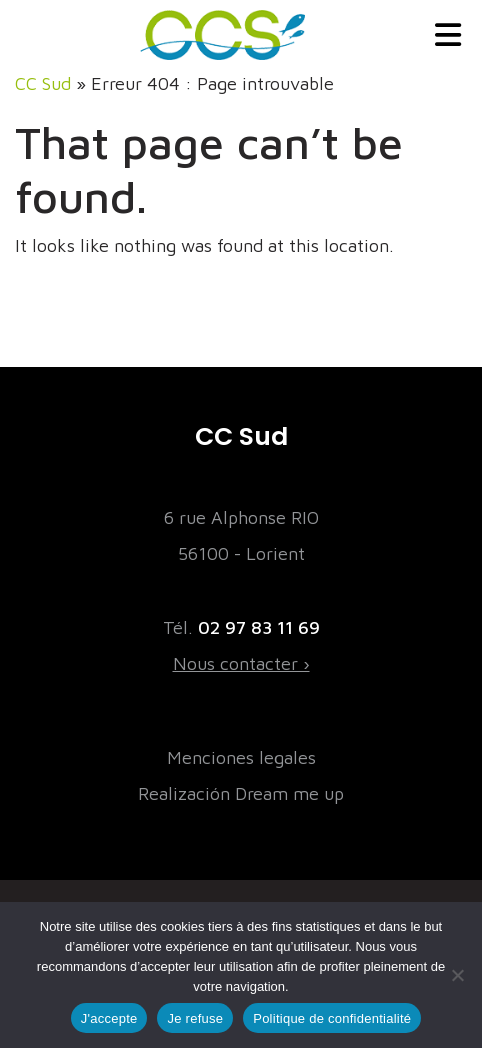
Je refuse (195, 1018)
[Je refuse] (457, 975)
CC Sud (43, 83)
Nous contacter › (241, 663)
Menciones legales (241, 757)
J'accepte (109, 1018)
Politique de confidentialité (332, 1018)
